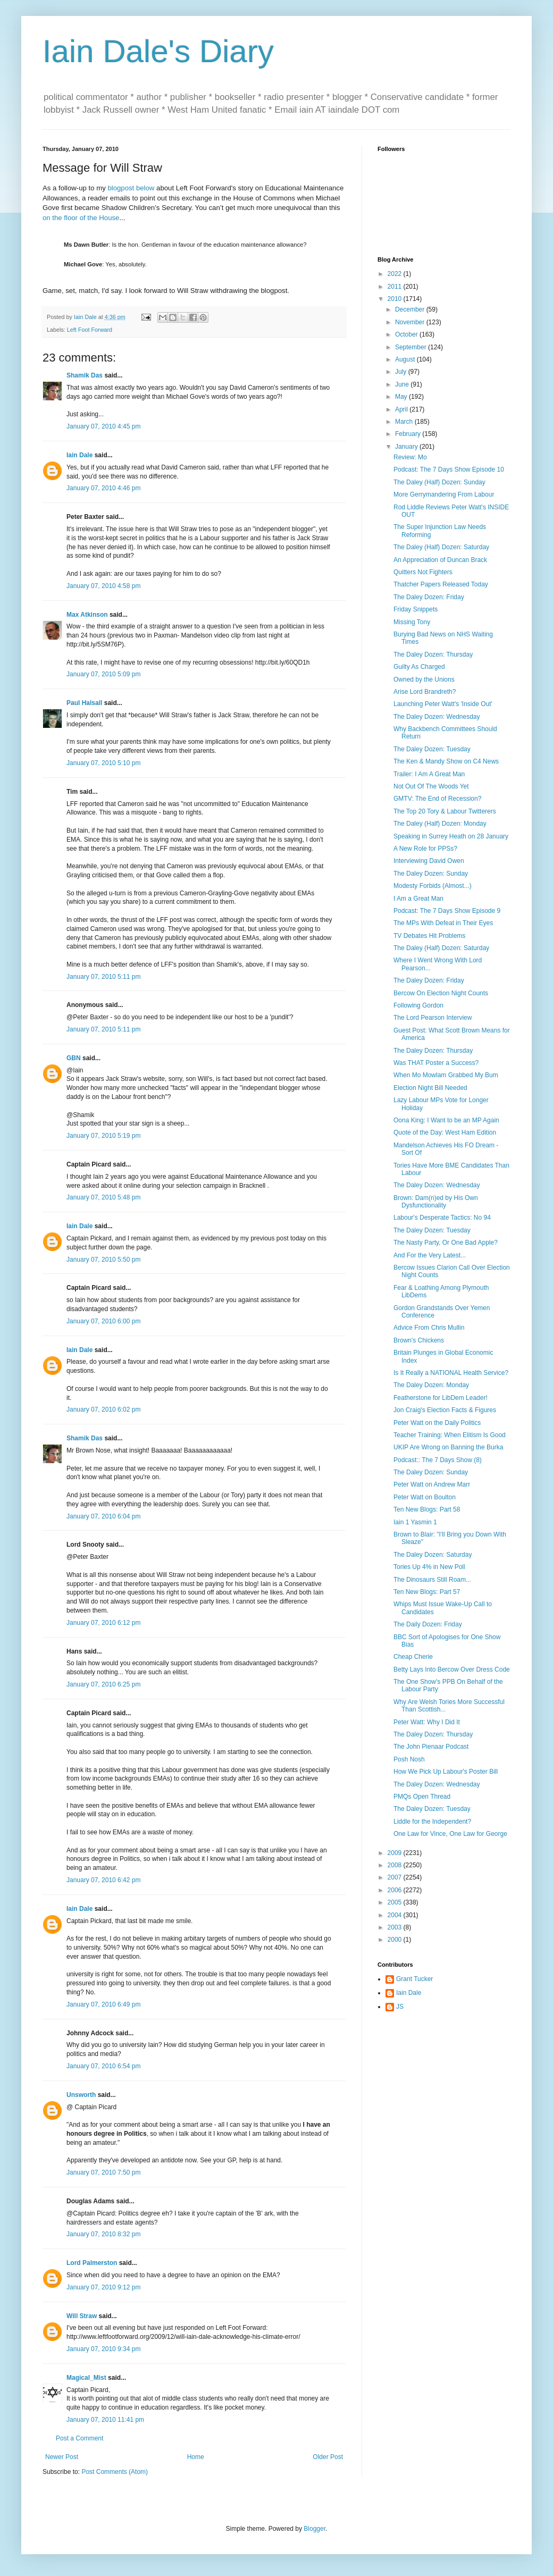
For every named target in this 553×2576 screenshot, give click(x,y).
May (402, 396)
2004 (396, 1915)
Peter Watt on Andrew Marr (431, 1484)
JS (400, 2006)
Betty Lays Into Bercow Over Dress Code (451, 1669)
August (406, 359)
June (402, 384)
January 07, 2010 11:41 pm (105, 2419)
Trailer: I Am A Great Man (429, 774)
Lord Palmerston (91, 2263)
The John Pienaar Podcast (430, 1746)
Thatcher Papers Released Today (440, 584)
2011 (396, 286)
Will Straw (81, 2316)
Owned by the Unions (424, 679)
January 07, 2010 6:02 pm (103, 1409)
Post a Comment (79, 2438)
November (410, 322)
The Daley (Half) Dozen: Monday (440, 823)
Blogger (314, 2528)
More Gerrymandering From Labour (443, 494)
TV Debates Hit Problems (429, 935)
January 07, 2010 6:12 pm (103, 1622)
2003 (396, 1927)
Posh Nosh (409, 1759)
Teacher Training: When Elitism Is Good (449, 1435)
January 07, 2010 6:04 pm (103, 1516)
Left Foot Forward (89, 329)
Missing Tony (411, 622)
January (407, 446)
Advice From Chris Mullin (428, 1327)
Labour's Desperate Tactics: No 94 (442, 1217)
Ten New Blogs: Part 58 (426, 1509)
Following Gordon (418, 1005)
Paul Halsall (84, 703)
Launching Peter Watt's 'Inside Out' (442, 704)
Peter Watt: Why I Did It (426, 1722)
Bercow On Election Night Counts (440, 993)
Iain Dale (79, 455)
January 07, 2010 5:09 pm (103, 674)
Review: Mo (410, 457)
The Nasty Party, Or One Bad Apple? (445, 1242)
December (410, 309)
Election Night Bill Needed (430, 1088)
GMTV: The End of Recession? (437, 798)
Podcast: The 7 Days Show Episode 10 (448, 469)
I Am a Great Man (418, 898)
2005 (396, 1902)
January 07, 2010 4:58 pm (103, 586)
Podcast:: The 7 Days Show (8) (437, 1460)
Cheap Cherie (413, 1656)
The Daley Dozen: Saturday (432, 1554)
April (402, 409)
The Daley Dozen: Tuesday (432, 749)
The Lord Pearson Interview (432, 1017)
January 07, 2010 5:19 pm (103, 1135)
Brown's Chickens (418, 1340)
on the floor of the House (81, 218)
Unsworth (81, 2095)
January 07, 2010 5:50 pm (103, 1259)
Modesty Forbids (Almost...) (432, 886)
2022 (396, 274)
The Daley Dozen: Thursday (433, 654)
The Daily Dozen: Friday (427, 1624)
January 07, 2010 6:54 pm (103, 2066)
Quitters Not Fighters (423, 572)
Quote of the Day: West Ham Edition (444, 1132)
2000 (396, 1939)
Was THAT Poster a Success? (436, 1063)
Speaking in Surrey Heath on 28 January (450, 836)
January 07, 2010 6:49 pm (103, 2004)
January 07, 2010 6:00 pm (103, 1321)
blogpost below (130, 188)
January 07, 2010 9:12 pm (103, 2287)
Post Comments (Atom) (114, 2472)
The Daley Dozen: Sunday (430, 873)
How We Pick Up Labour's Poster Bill (445, 1771)
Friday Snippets (415, 609)
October (407, 334)
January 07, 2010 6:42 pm (103, 1880)
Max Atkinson (87, 614)
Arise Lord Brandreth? (424, 691)
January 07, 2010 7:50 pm (103, 2172)
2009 (396, 1853)
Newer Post (61, 2457)
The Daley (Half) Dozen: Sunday (439, 482)
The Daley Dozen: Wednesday (436, 716)
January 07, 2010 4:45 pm (103, 426)
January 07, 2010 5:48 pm (103, 1197)
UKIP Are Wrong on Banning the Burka (448, 1447)
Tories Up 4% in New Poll (429, 1567)
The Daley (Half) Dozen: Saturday (441, 547)
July (401, 371)
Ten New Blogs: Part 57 (426, 1592)
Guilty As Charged (419, 666)
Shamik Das (84, 375)
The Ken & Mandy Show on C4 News (446, 761)
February (408, 434)
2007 (396, 1877)
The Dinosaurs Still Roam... (432, 1579)
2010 (396, 299)
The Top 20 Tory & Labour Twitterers (444, 811)
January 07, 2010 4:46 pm (103, 488)
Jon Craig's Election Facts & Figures (444, 1410)
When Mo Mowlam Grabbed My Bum (445, 1075)
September (411, 347)
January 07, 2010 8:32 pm (103, 2234)
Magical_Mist (86, 2377)
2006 (396, 1890)
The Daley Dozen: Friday (428, 597)
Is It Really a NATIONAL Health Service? (450, 1373)
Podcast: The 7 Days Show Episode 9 (446, 910)
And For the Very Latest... (429, 1255)
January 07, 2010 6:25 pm (103, 1684)
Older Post (328, 2457)
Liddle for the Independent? (432, 1821)
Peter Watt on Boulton (424, 1497)
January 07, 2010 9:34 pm (103, 2349)
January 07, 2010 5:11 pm (103, 976)
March (405, 421)
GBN (73, 1058)
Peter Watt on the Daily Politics (437, 1423)
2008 (396, 1865)
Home (195, 2457)
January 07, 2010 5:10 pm (103, 763)
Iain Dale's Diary (158, 51)
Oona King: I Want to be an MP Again (446, 1120)
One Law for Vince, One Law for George (450, 1833)
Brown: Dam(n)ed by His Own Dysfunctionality (435, 1201)
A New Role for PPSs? (425, 848)
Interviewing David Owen (428, 861)
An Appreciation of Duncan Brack (440, 560)
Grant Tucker (414, 1979)
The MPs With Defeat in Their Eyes (443, 923)
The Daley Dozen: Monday (431, 1385)
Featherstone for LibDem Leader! (440, 1398)
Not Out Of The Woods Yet (431, 786)
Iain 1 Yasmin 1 (415, 1522)
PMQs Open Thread (421, 1796)
